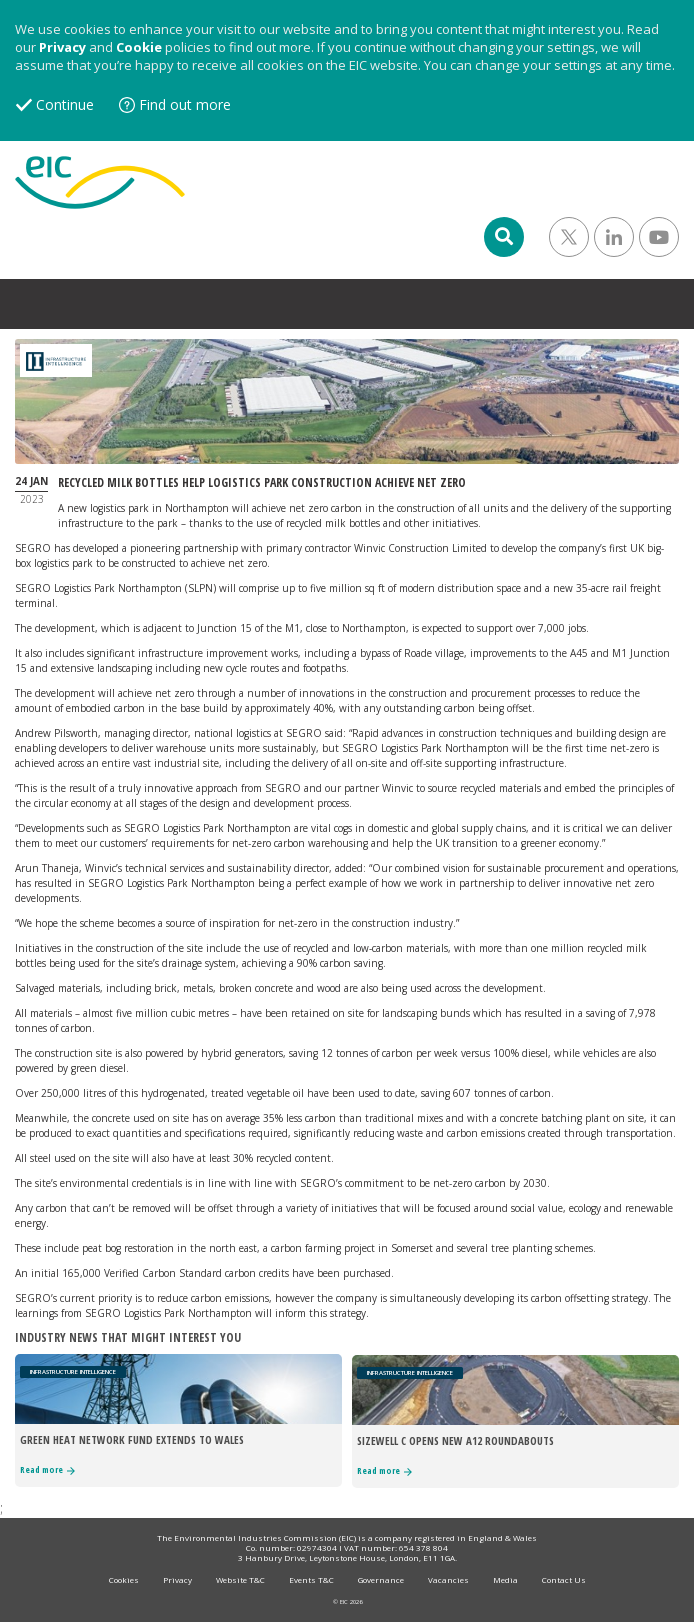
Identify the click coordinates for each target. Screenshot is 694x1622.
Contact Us (564, 1579)
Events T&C (311, 1579)
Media (505, 1579)
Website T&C (240, 1579)
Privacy (62, 47)
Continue (65, 104)
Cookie (139, 47)
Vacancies (448, 1579)
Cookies (124, 1579)
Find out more (185, 104)
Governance (381, 1579)
